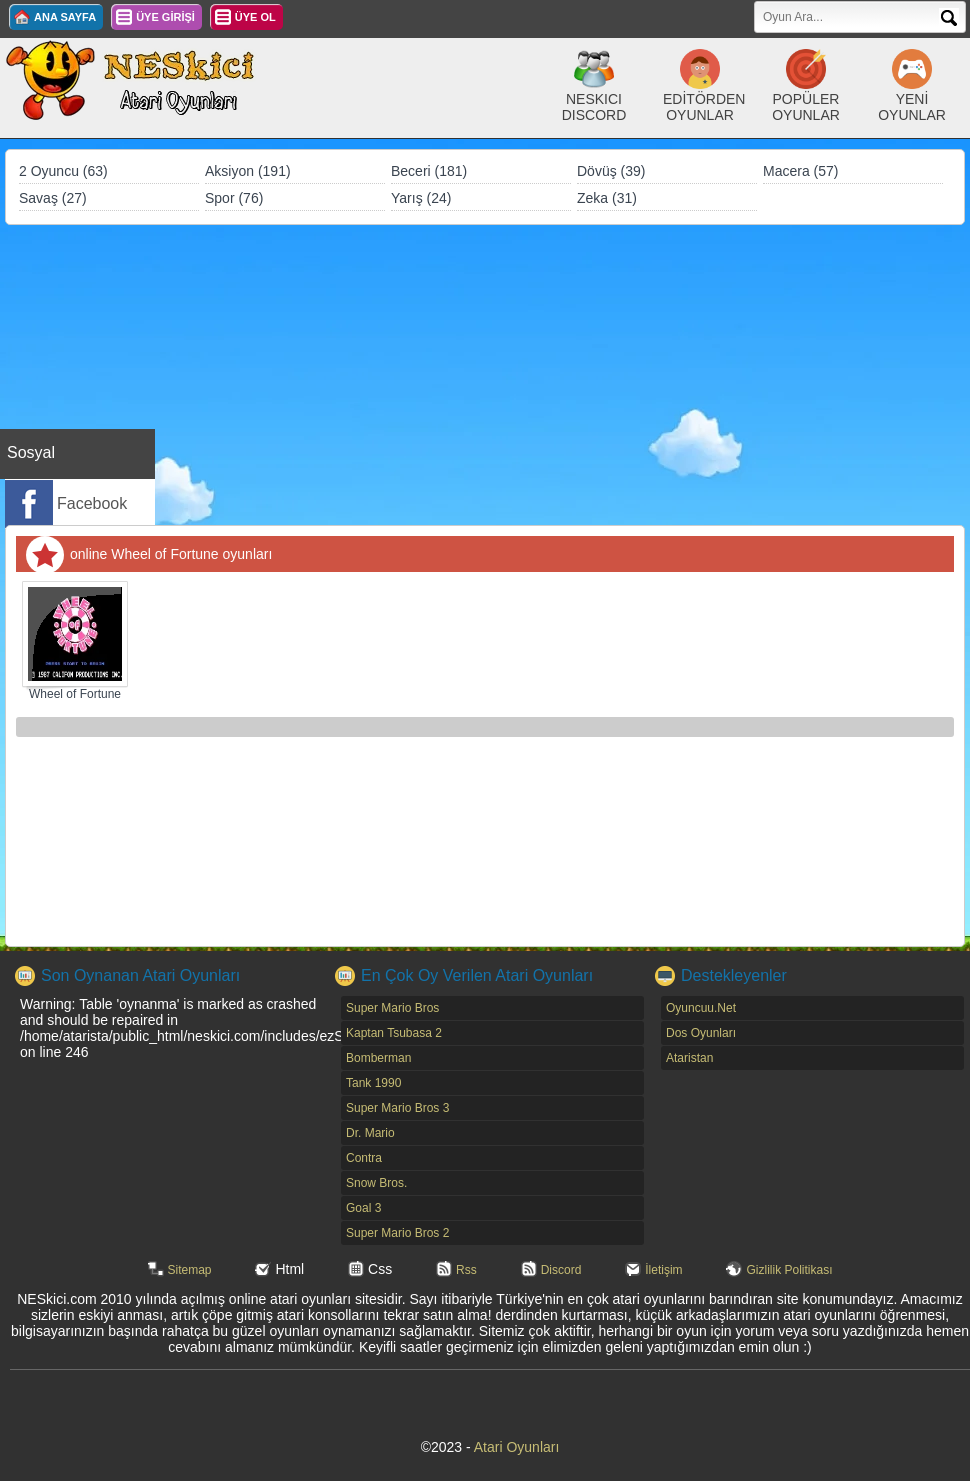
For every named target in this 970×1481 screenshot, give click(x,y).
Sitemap (190, 1270)
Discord (561, 1270)
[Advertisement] (485, 375)
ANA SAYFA (65, 17)
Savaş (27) (53, 198)
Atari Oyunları (517, 1447)
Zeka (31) (607, 198)
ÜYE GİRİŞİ (165, 17)
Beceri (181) (429, 171)
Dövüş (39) (611, 171)
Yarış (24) (421, 198)
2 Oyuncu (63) (63, 171)
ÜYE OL (255, 17)
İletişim (663, 1270)
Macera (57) (800, 171)
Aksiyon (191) (248, 171)
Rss (466, 1270)
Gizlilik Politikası (789, 1270)
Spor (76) (234, 198)
